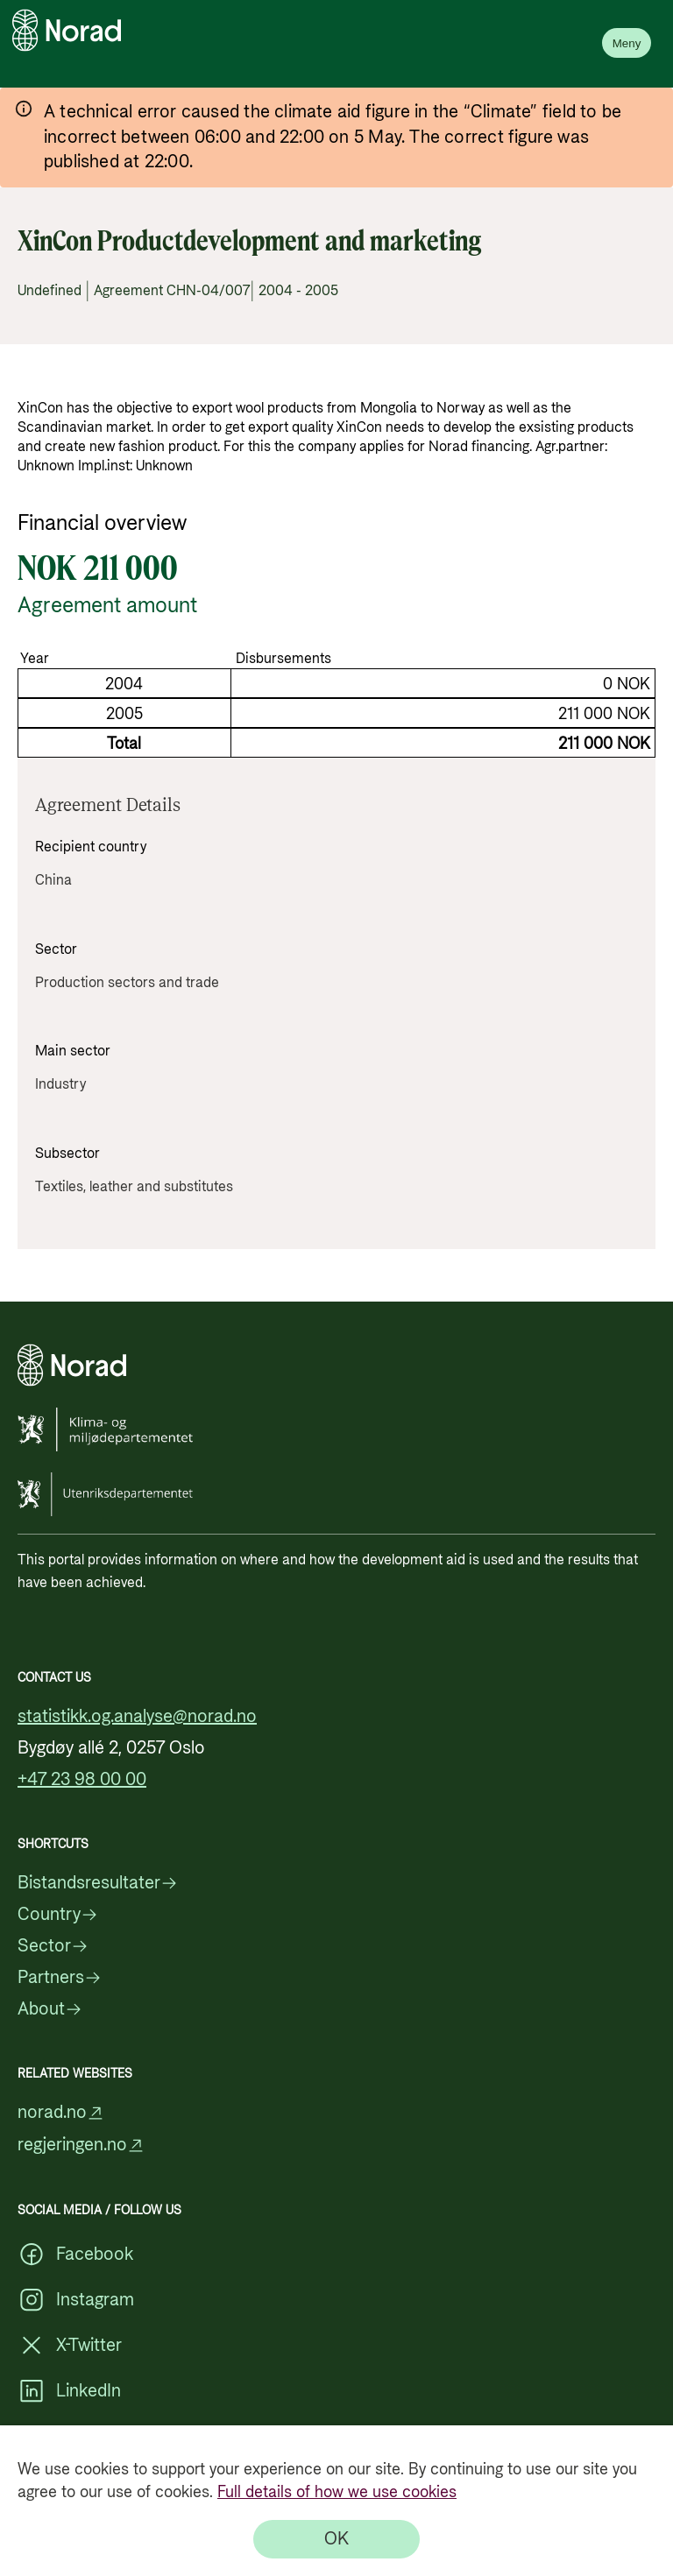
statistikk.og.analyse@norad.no (137, 1717)
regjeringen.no (81, 2145)
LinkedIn (69, 2391)
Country (58, 1914)
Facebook (75, 2255)
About (50, 2009)
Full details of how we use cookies (337, 2492)
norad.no (61, 2113)
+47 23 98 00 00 (82, 1780)
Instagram (76, 2300)
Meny (627, 43)
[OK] (336, 2539)
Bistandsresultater (98, 1883)
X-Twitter (70, 2346)
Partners (60, 1978)
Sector (53, 1946)
